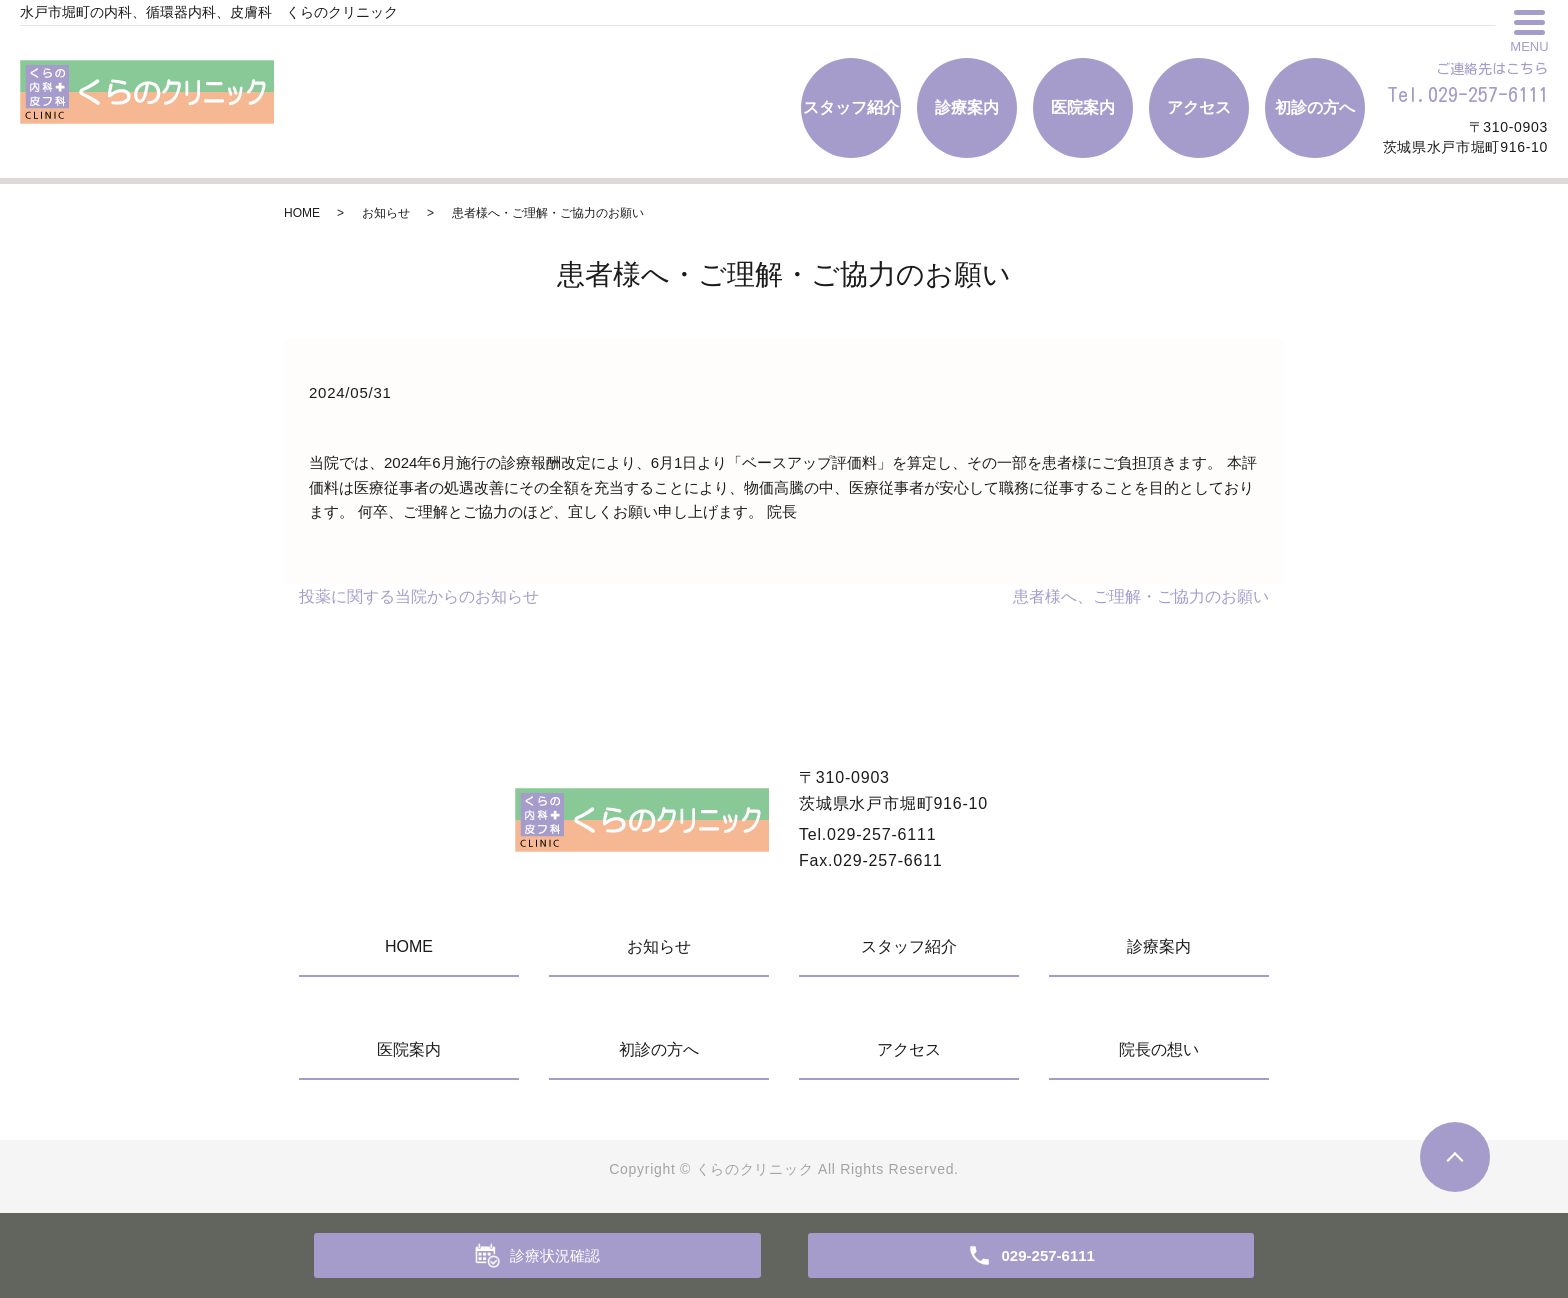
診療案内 (967, 107)
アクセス (1199, 107)
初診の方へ (1315, 107)
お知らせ (386, 213)
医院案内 (1083, 107)
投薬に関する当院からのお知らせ (419, 596)
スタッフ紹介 (851, 107)
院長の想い (1159, 1049)
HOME (302, 213)
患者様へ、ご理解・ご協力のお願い (1141, 596)
